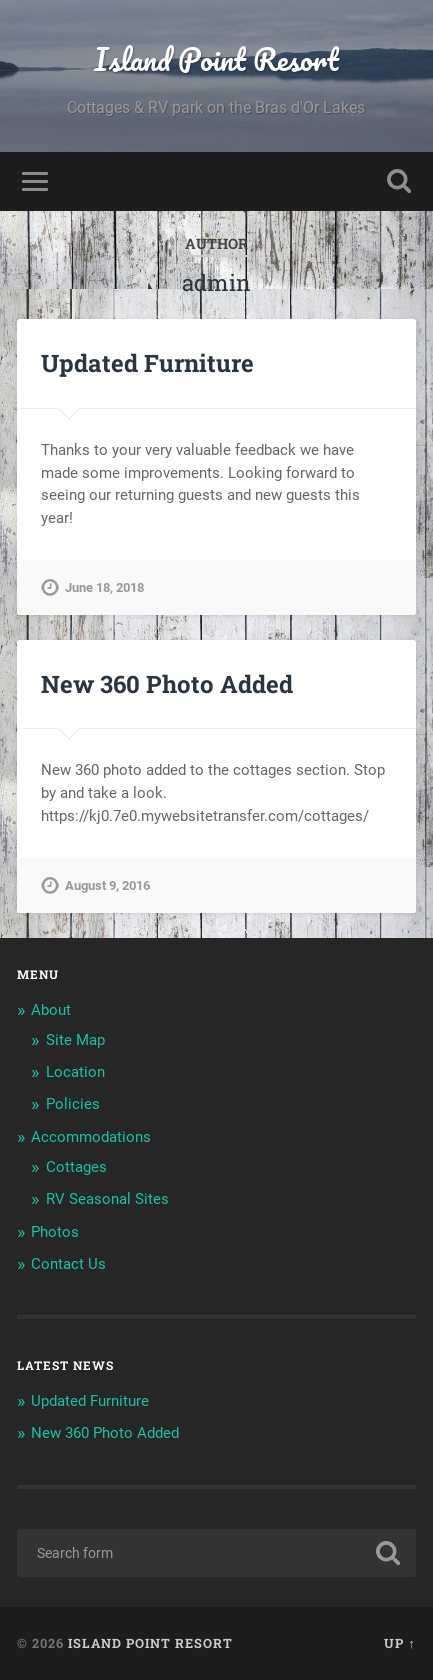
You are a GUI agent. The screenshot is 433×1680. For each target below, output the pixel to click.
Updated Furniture (147, 363)
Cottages (76, 1167)
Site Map (75, 1040)
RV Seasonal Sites (107, 1199)
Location (75, 1072)
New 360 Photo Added (167, 684)
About (51, 1010)
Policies (73, 1104)
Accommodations (91, 1137)
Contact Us (68, 1264)
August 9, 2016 (107, 885)
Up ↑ (399, 1643)
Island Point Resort (216, 59)
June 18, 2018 (104, 587)
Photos (55, 1232)
